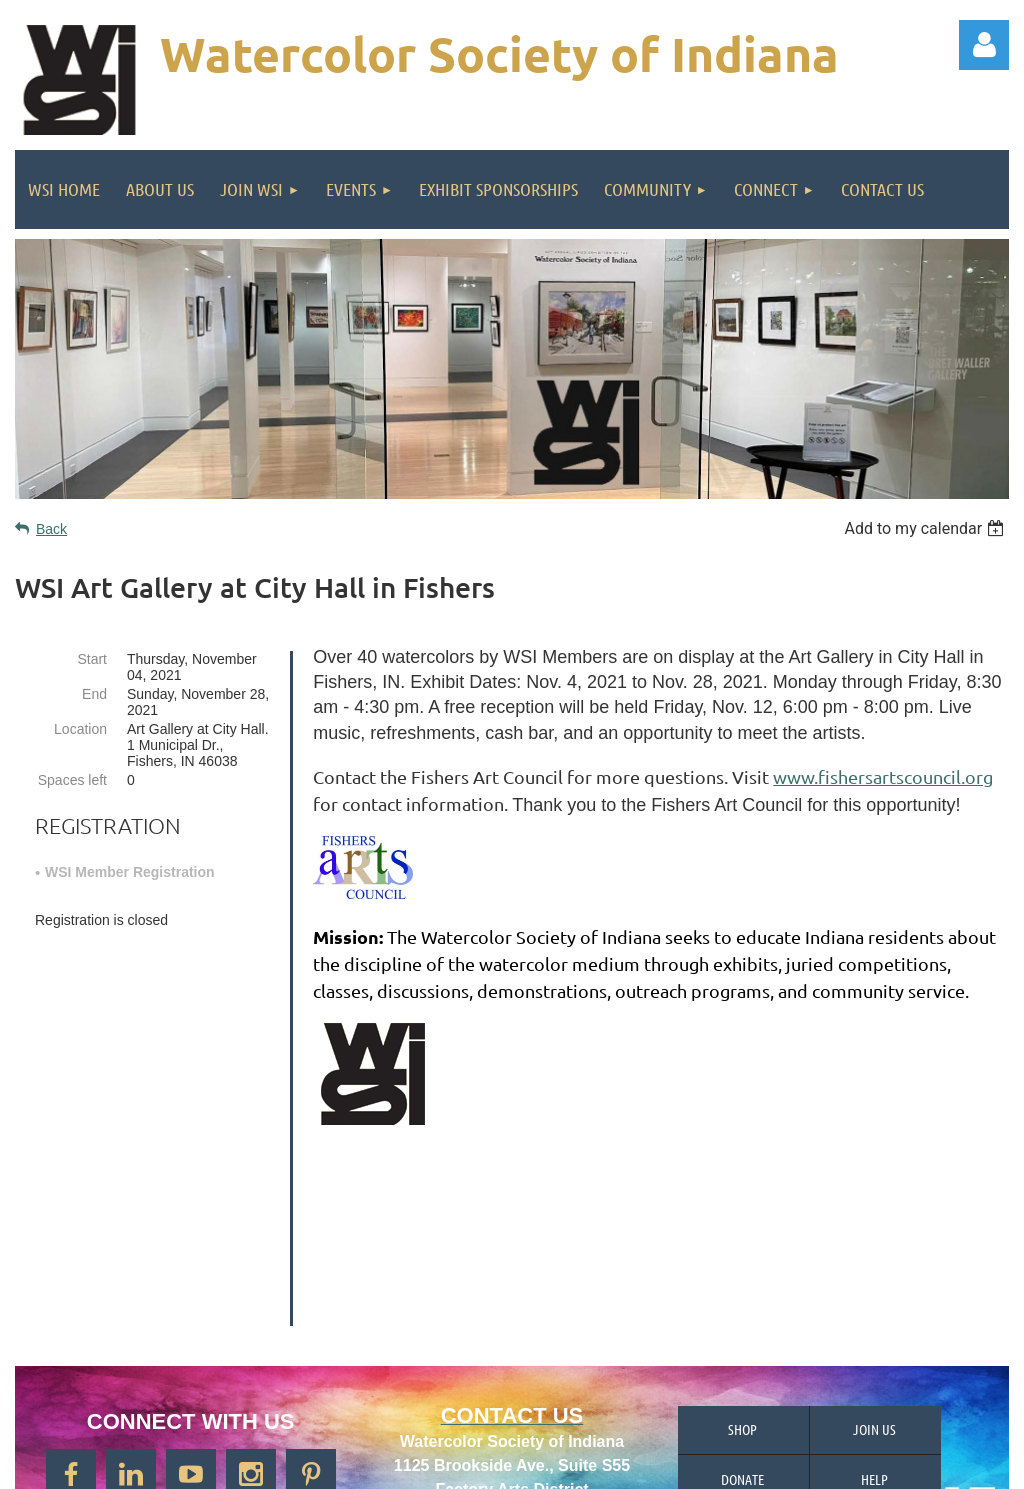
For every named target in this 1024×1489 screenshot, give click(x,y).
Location (80, 729)
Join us (874, 1260)
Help (874, 1310)
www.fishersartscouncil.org (883, 776)
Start (92, 659)
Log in (984, 45)
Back (51, 529)
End (94, 694)
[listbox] (926, 528)
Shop (742, 1260)
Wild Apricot (781, 1464)
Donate (742, 1310)
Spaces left (72, 780)
